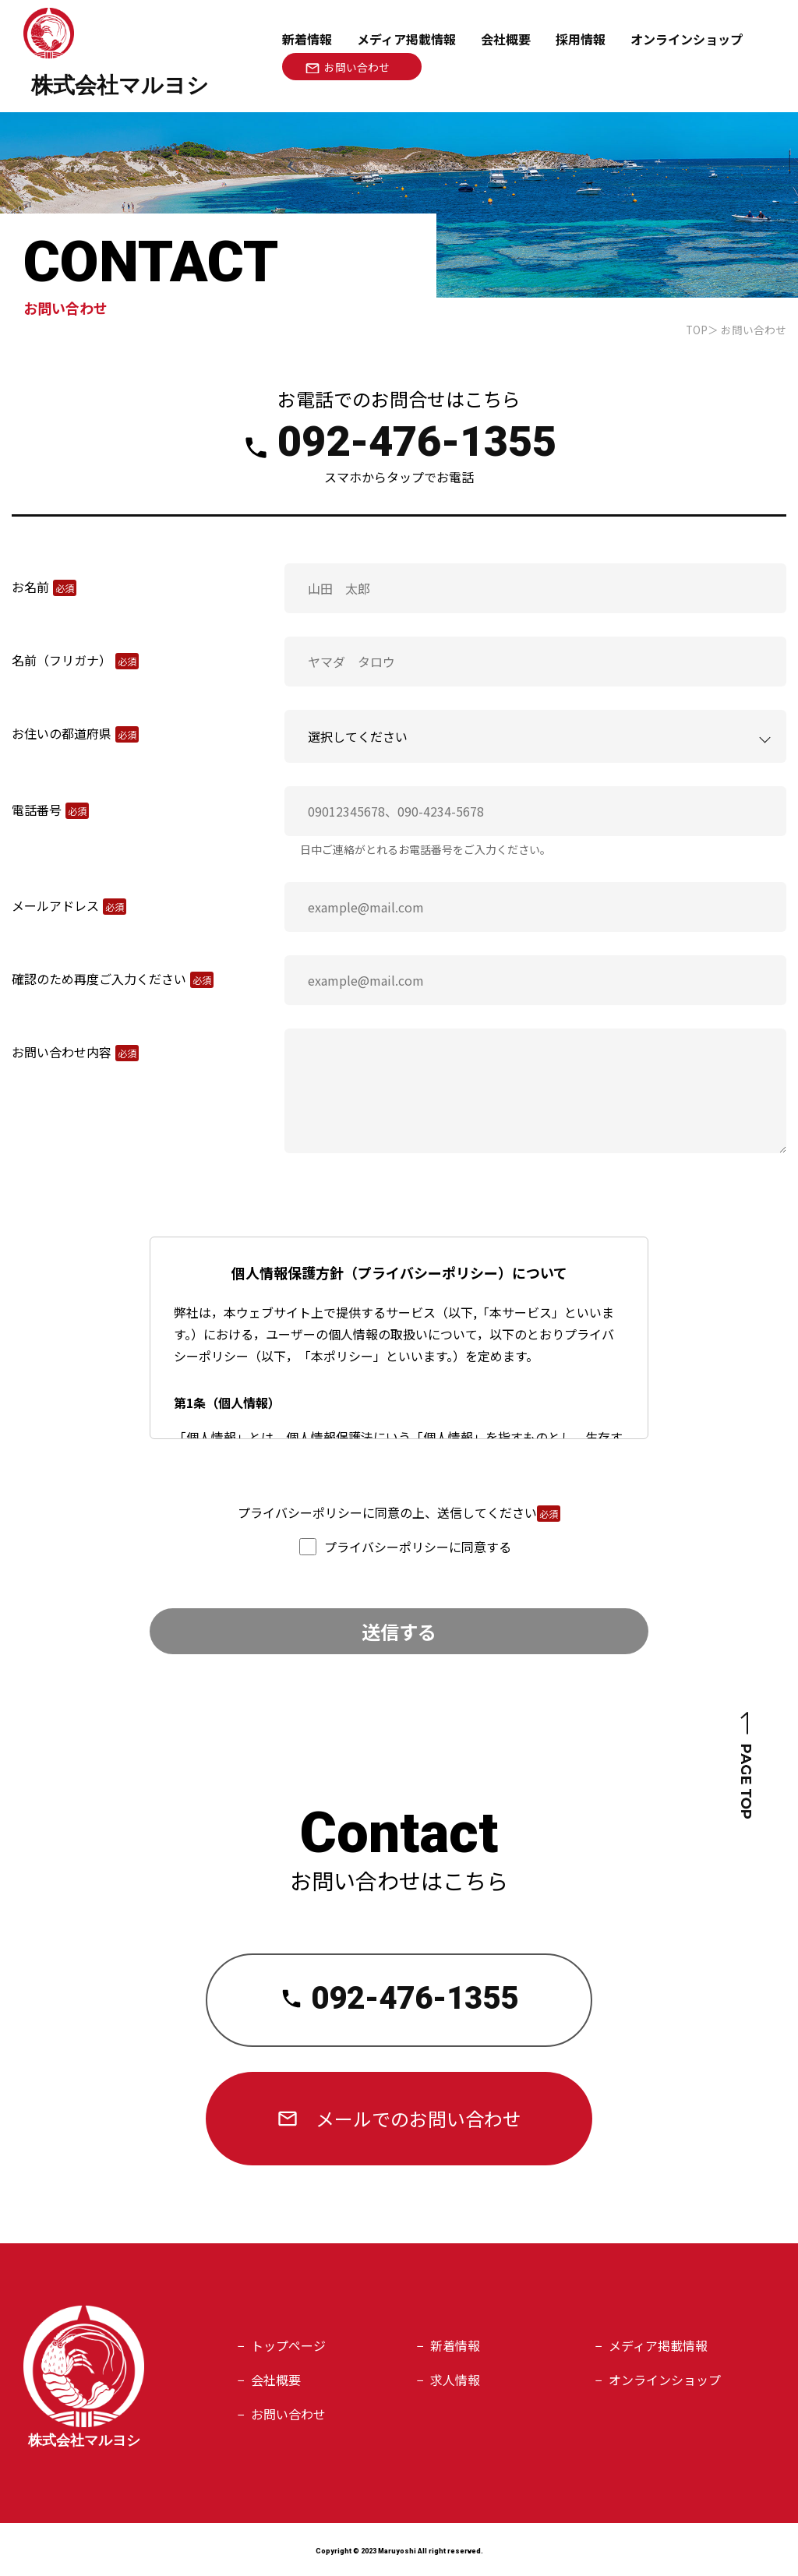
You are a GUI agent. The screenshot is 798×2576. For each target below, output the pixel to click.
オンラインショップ (665, 2379)
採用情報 (581, 39)
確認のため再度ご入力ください (99, 978)
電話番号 (37, 809)
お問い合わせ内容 (61, 1052)
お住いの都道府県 (61, 733)
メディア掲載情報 (406, 39)
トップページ (288, 2345)
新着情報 (307, 39)
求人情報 (455, 2379)
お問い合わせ (288, 2414)
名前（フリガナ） (61, 660)
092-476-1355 (416, 441)
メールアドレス (55, 905)
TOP (697, 329)
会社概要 (506, 39)
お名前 (30, 586)
